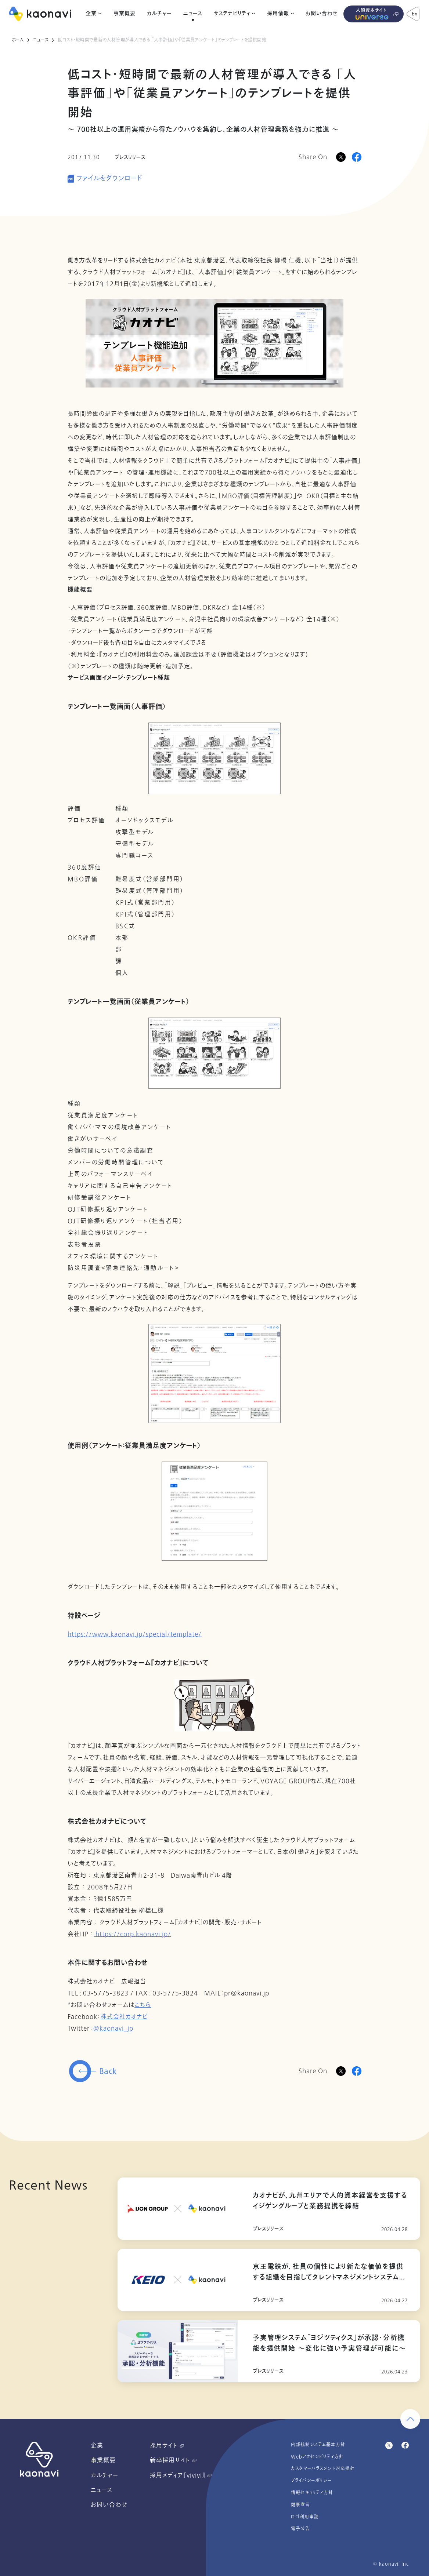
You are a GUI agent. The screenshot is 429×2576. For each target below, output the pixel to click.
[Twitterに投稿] (341, 2071)
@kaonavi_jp (113, 2028)
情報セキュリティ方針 (312, 2492)
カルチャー (159, 13)
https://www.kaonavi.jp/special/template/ (135, 1634)
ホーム (18, 40)
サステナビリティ (232, 13)
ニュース (192, 13)
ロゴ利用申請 (305, 2517)
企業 (91, 13)
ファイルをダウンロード (109, 178)
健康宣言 (300, 2505)
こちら (142, 2005)
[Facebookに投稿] (356, 157)
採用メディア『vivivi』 (181, 2475)
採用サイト (167, 2445)
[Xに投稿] (341, 157)
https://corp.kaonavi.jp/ (132, 1934)
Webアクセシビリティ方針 (317, 2456)
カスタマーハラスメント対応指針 (323, 2468)
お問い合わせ (322, 13)
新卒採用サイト (173, 2460)
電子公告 (300, 2528)
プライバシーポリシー (311, 2480)
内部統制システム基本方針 (318, 2444)
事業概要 (124, 13)
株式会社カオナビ (124, 2016)
